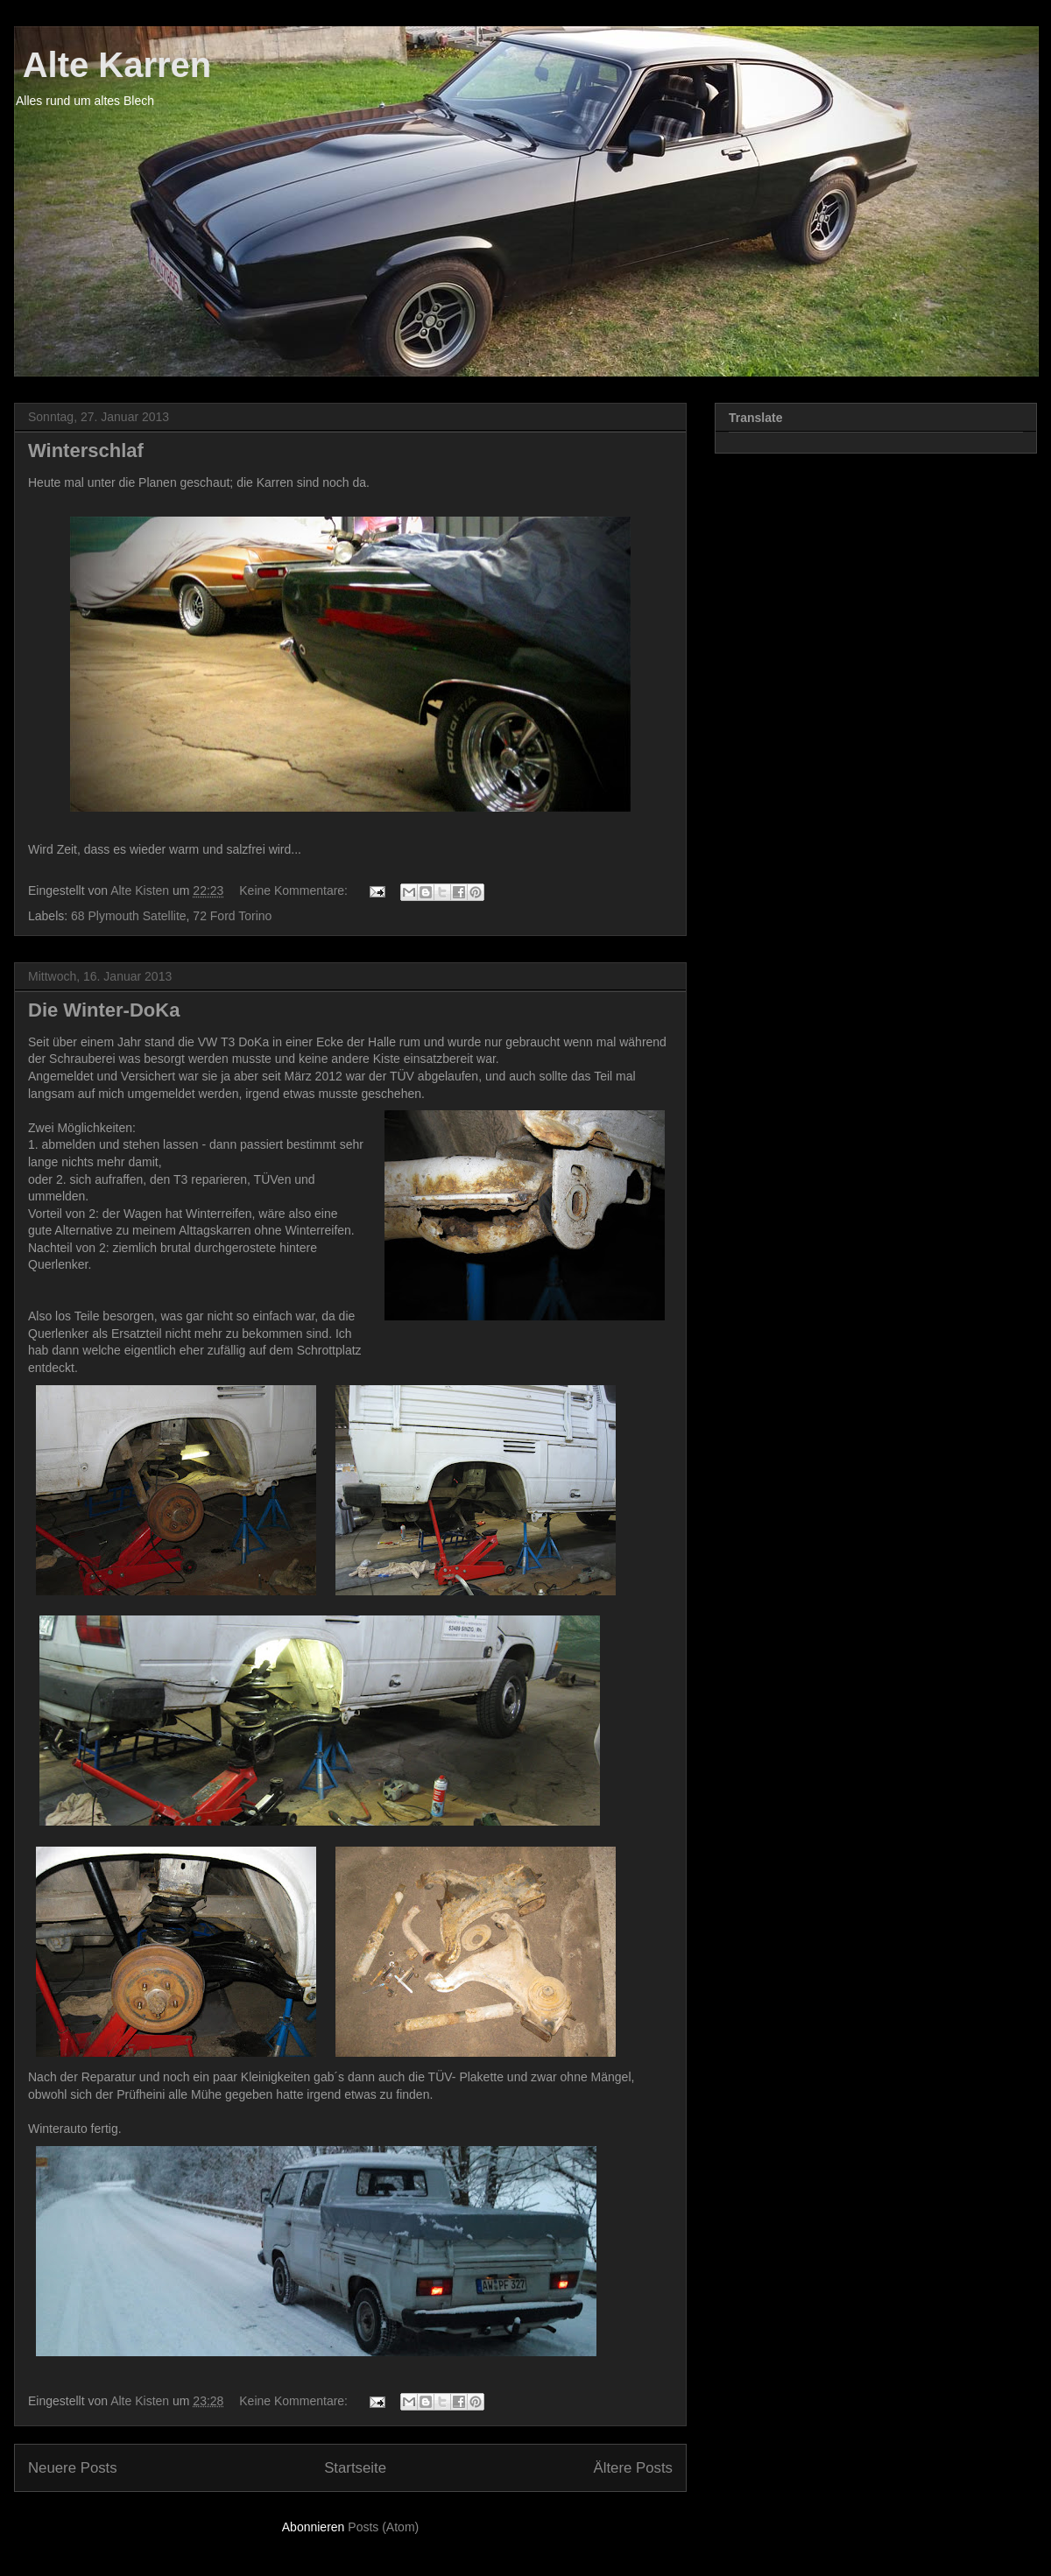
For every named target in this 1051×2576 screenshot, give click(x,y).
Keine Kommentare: (295, 890)
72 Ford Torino (232, 916)
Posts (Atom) (383, 2527)
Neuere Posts (72, 2468)
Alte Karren (112, 65)
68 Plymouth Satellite (129, 916)
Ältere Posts (633, 2468)
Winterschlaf (86, 450)
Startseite (355, 2468)
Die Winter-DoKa (104, 1010)
